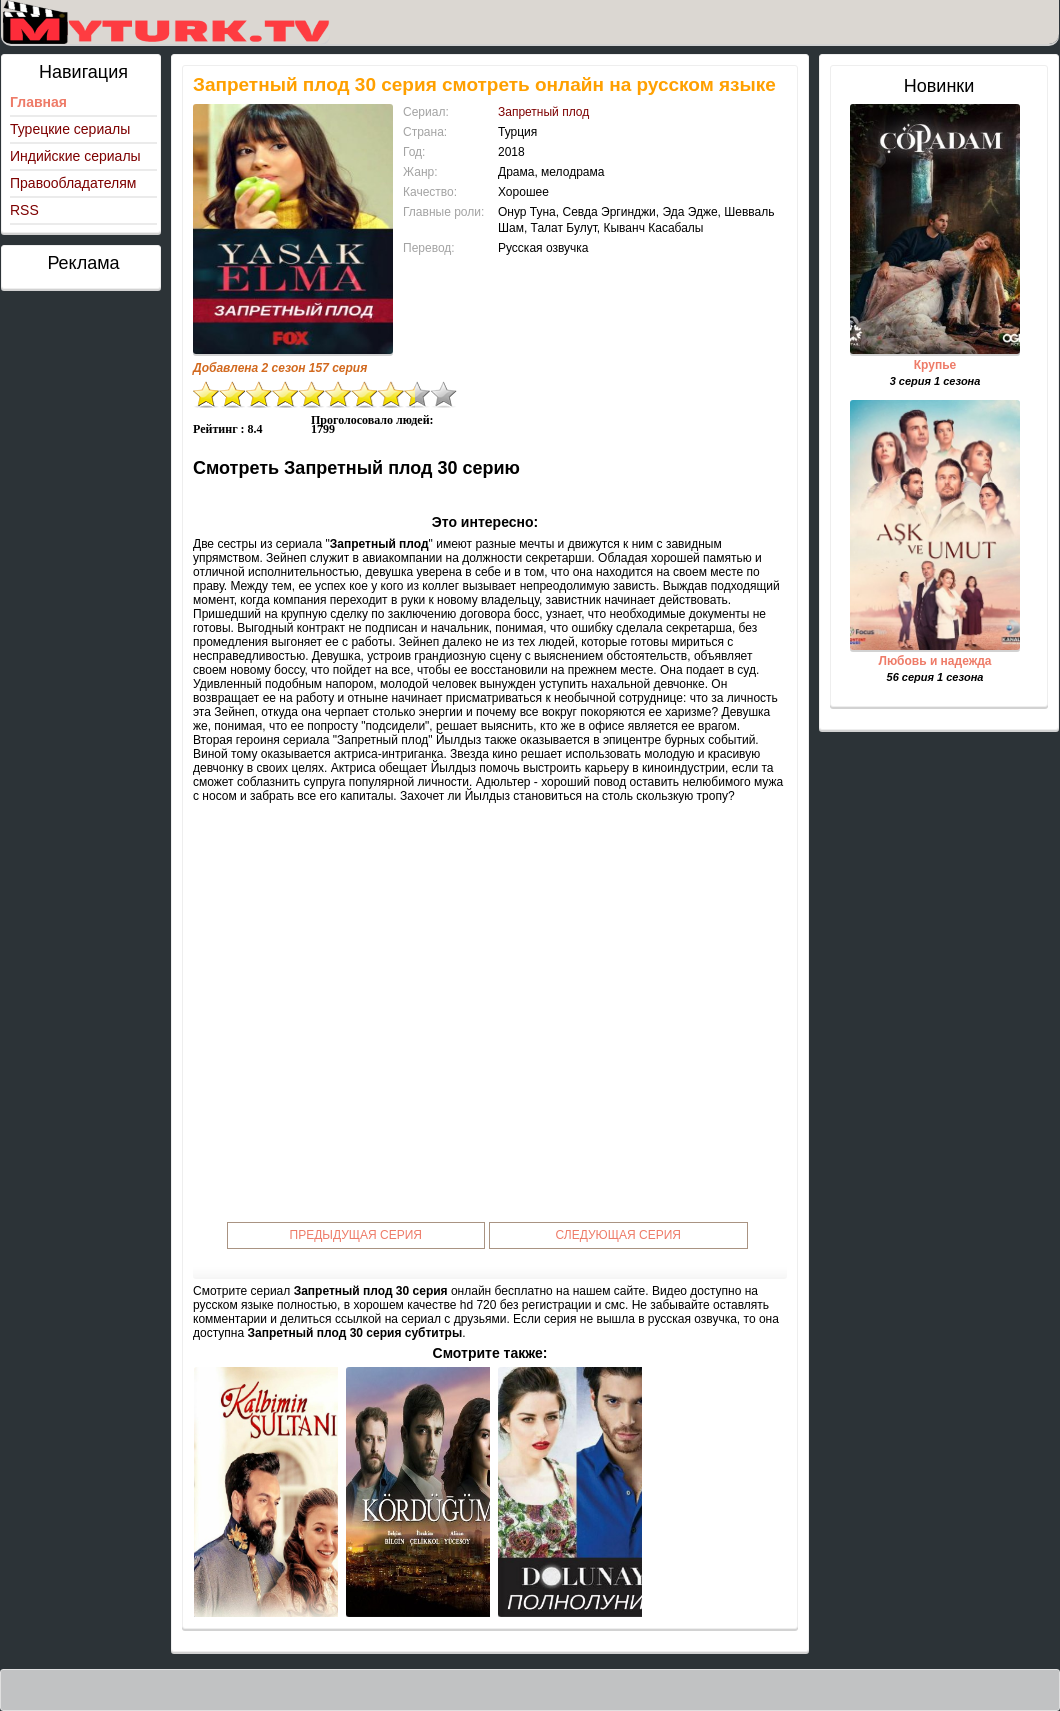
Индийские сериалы (75, 156)
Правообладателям (73, 183)
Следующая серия (618, 1235)
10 (444, 394)
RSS (24, 210)
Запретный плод (543, 112)
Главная (38, 102)
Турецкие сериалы (70, 129)
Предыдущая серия (356, 1235)
